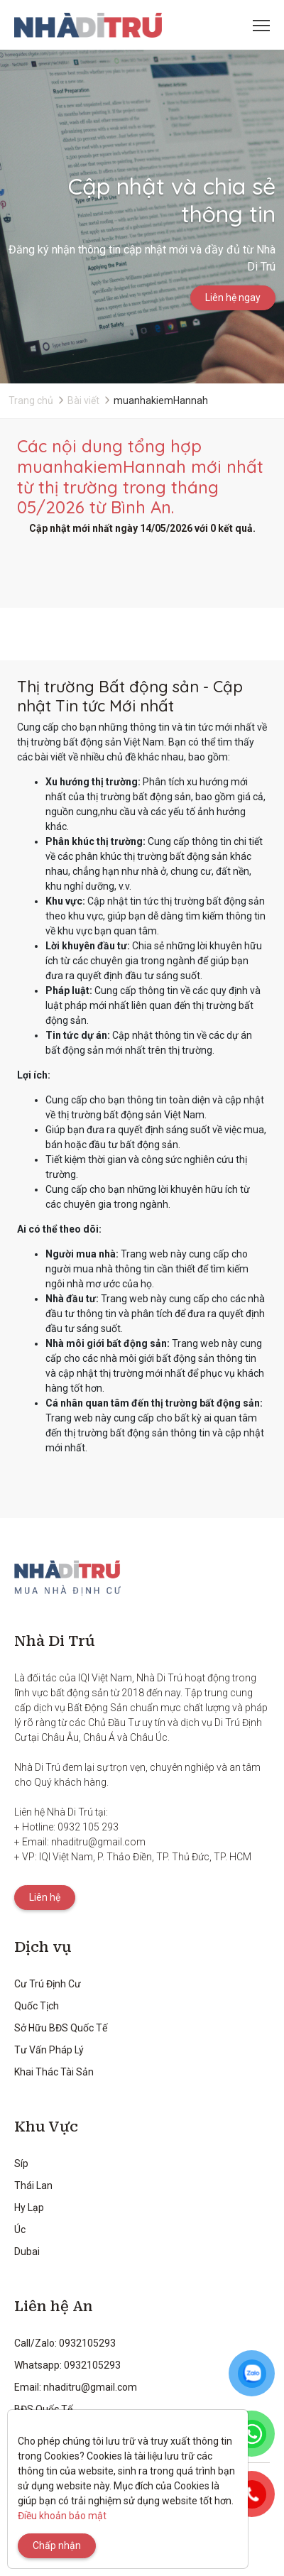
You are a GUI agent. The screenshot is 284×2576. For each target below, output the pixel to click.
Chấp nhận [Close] (57, 2545)
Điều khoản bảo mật (62, 2515)
